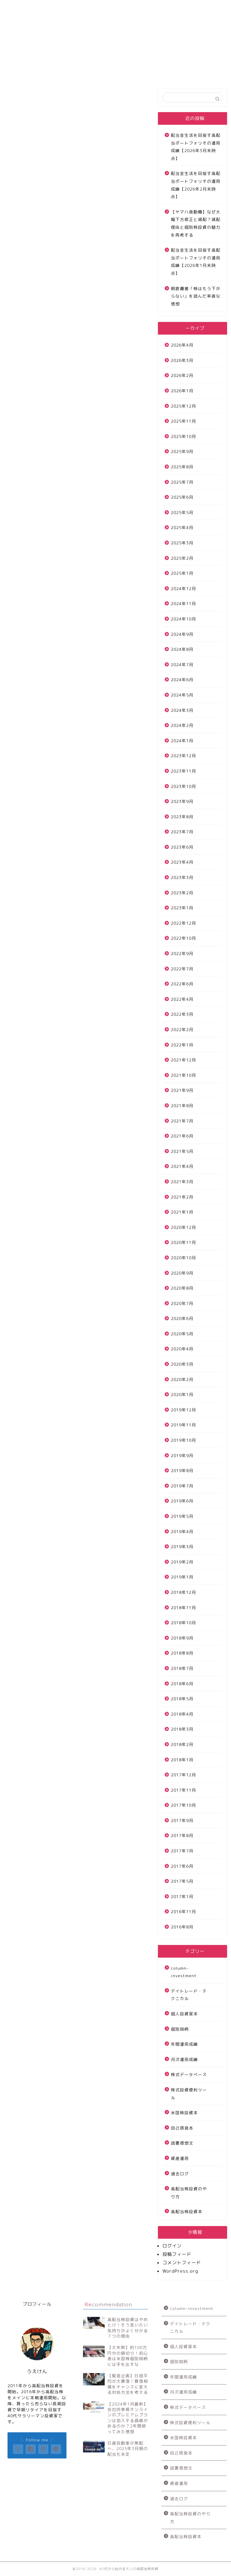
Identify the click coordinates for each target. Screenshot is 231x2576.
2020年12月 (183, 1227)
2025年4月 (182, 527)
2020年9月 (182, 1273)
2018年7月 (182, 1668)
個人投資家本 (184, 2014)
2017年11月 (183, 1790)
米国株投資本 (184, 2112)
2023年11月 (183, 771)
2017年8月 (182, 1835)
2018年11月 (183, 1607)
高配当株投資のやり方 (189, 2192)
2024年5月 (182, 695)
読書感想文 (182, 2143)
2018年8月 (182, 1653)
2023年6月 (182, 847)
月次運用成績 (184, 2059)
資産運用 (180, 2158)
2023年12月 (183, 755)
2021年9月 (182, 1090)
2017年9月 (182, 1820)
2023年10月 (183, 786)
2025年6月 (182, 497)
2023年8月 (182, 816)
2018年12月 (183, 1592)
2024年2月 (182, 725)
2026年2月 (182, 375)
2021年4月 (182, 1166)
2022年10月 (183, 938)
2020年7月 (182, 1303)
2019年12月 (183, 1410)
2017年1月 (182, 1896)
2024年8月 (182, 649)
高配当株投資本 (186, 2211)
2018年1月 (182, 1760)
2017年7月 (182, 1851)
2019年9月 (182, 1455)
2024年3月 (182, 710)
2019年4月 (182, 1531)
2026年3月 (182, 360)
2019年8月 (182, 1470)
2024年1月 (182, 740)
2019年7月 (182, 1486)
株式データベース (189, 2074)
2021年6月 (182, 1136)
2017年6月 (182, 1866)
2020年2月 (182, 1379)
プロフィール (164, 7)
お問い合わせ (119, 7)
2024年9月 (182, 634)
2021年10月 (183, 1075)
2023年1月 (182, 908)
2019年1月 (182, 1577)
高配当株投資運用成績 (73, 9)
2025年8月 (182, 467)
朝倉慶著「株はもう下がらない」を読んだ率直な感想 (195, 296)
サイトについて (28, 7)
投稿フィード (176, 2254)
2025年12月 (183, 406)
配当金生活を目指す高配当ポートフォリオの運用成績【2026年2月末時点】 (195, 184)
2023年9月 (182, 801)
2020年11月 (183, 1242)
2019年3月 (182, 1546)
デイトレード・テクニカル (189, 1995)
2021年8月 (182, 1105)
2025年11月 (183, 421)
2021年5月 (182, 1151)
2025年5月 (182, 512)
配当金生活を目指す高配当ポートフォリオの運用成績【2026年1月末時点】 (195, 261)
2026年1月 (182, 391)
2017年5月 (182, 1881)
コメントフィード (181, 2262)
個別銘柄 (180, 2029)
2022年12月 (183, 923)
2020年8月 (182, 1288)
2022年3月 (182, 1014)
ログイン (172, 2246)
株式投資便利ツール (189, 2093)
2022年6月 (182, 984)
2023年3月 (182, 877)
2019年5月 (182, 1516)
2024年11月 (183, 603)
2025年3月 (182, 543)
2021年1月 (182, 1212)
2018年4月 (182, 1714)
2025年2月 (182, 558)
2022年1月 (182, 1045)
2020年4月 (182, 1349)
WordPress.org (180, 2271)
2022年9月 (182, 953)
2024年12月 (183, 588)
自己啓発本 (182, 2128)
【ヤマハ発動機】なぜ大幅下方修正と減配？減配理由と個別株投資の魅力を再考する (195, 223)
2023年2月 (182, 893)
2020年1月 (182, 1394)
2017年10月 (183, 1805)
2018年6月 (182, 1683)
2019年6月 (182, 1501)
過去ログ (180, 2173)
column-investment (184, 1972)
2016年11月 (183, 1911)
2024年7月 (182, 664)
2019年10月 (183, 1440)
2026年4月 (182, 345)
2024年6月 (182, 679)
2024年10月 (183, 619)
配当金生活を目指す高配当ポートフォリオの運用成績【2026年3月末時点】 (195, 146)
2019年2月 (182, 1562)
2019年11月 (183, 1425)
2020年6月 (182, 1318)
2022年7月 (182, 969)
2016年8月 (182, 1927)
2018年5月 (182, 1699)
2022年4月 (182, 999)
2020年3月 (182, 1364)
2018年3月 (182, 1729)
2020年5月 (182, 1334)
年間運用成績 (184, 2044)
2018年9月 (182, 1638)
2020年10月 (183, 1257)
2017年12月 (183, 1775)
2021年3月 (182, 1181)
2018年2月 (182, 1744)
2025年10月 (183, 436)
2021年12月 (183, 1060)
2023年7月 (182, 832)
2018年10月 (183, 1622)
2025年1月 (182, 573)
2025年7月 (182, 482)
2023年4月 (182, 862)
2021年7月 (182, 1121)
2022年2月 (182, 1029)
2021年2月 (182, 1197)
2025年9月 (182, 451)
